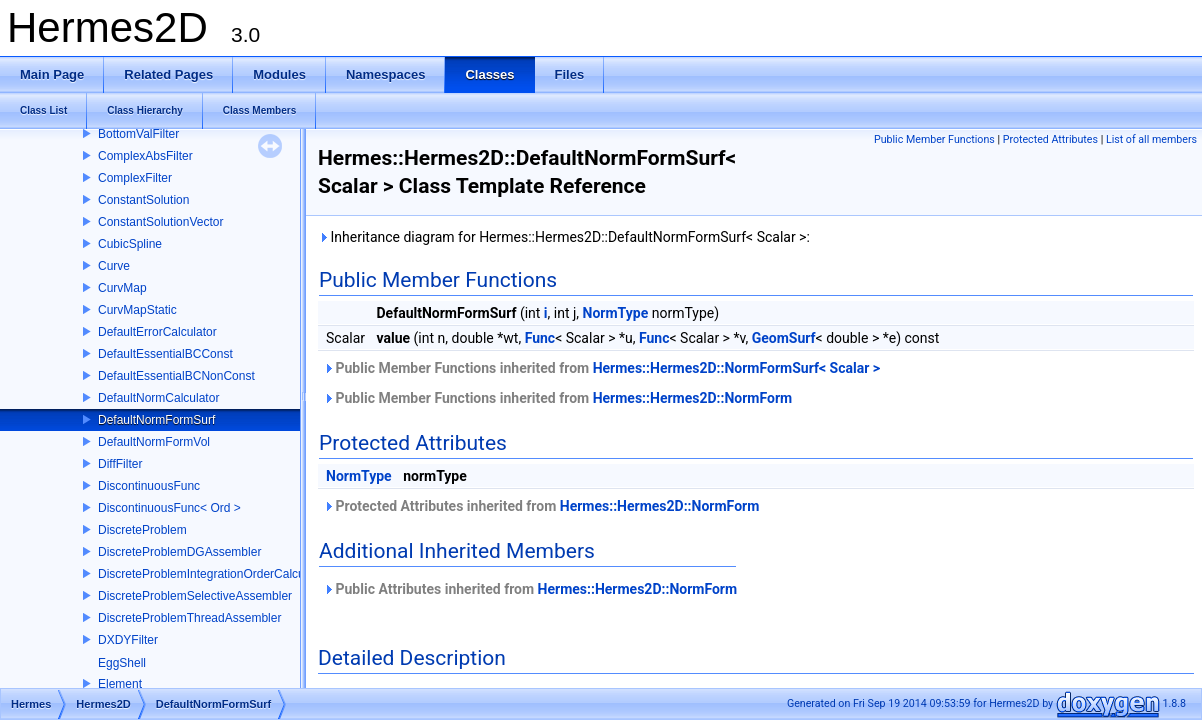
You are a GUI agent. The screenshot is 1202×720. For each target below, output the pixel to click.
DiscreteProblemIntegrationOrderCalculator (213, 574)
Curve (114, 266)
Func (540, 338)
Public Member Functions (934, 139)
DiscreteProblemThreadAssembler (189, 618)
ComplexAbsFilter (145, 156)
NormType (616, 313)
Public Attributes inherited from (530, 589)
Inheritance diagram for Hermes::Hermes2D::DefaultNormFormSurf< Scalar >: (564, 237)
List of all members (1151, 139)
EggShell (122, 663)
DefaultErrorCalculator (157, 332)
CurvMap (122, 288)
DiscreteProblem (142, 530)
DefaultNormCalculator (158, 398)
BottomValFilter (138, 134)
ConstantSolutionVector (160, 222)
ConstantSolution (143, 200)
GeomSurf (784, 338)
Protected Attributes (1050, 139)
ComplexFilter (135, 178)
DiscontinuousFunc (149, 486)
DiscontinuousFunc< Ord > (169, 508)
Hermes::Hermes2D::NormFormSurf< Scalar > (736, 368)
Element (120, 684)
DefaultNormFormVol (154, 442)
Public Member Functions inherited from (601, 368)
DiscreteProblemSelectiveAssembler (195, 596)
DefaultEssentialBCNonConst (176, 376)
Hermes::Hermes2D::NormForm (693, 398)
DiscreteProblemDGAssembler (179, 552)
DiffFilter (120, 464)
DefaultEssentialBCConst (165, 354)
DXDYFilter (128, 640)
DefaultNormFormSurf (156, 420)
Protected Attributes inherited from (541, 506)
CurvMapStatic (137, 310)
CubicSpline (130, 244)
